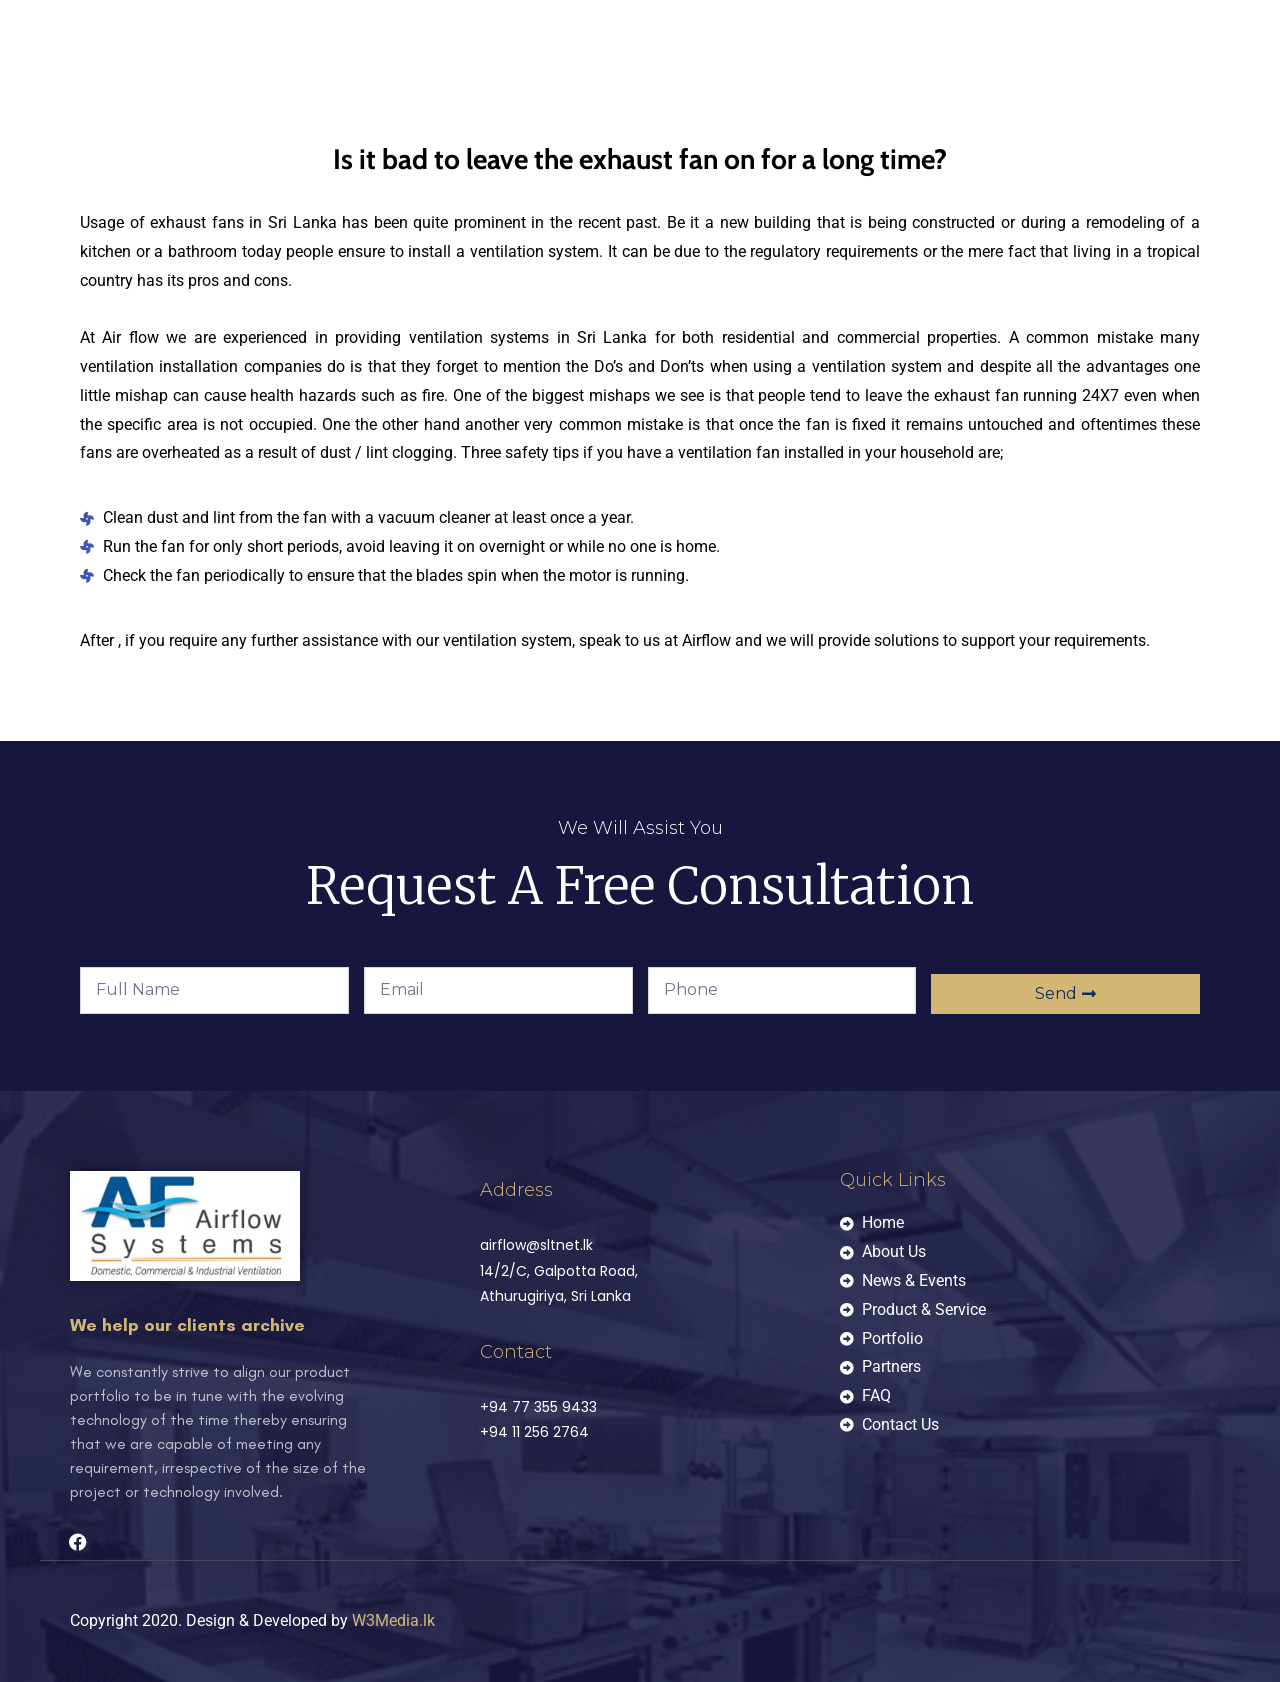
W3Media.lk (393, 1620)
